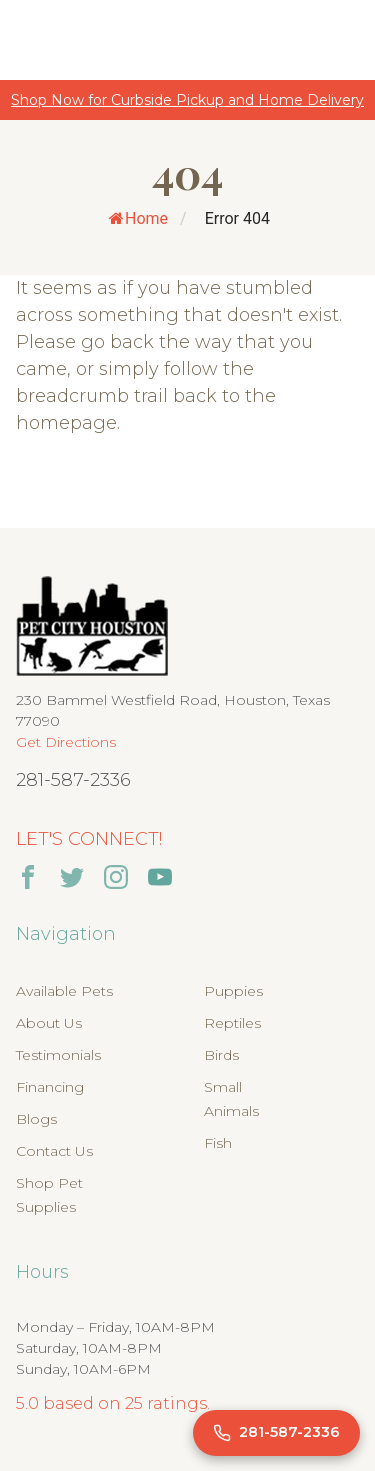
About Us (49, 1023)
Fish (218, 1143)
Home (138, 218)
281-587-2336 (73, 780)
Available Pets (64, 991)
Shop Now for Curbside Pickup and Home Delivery (187, 100)
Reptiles (232, 1023)
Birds (221, 1055)
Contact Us (54, 1151)
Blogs (36, 1119)
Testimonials (58, 1055)
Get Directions (66, 742)
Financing (50, 1087)
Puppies (233, 991)
